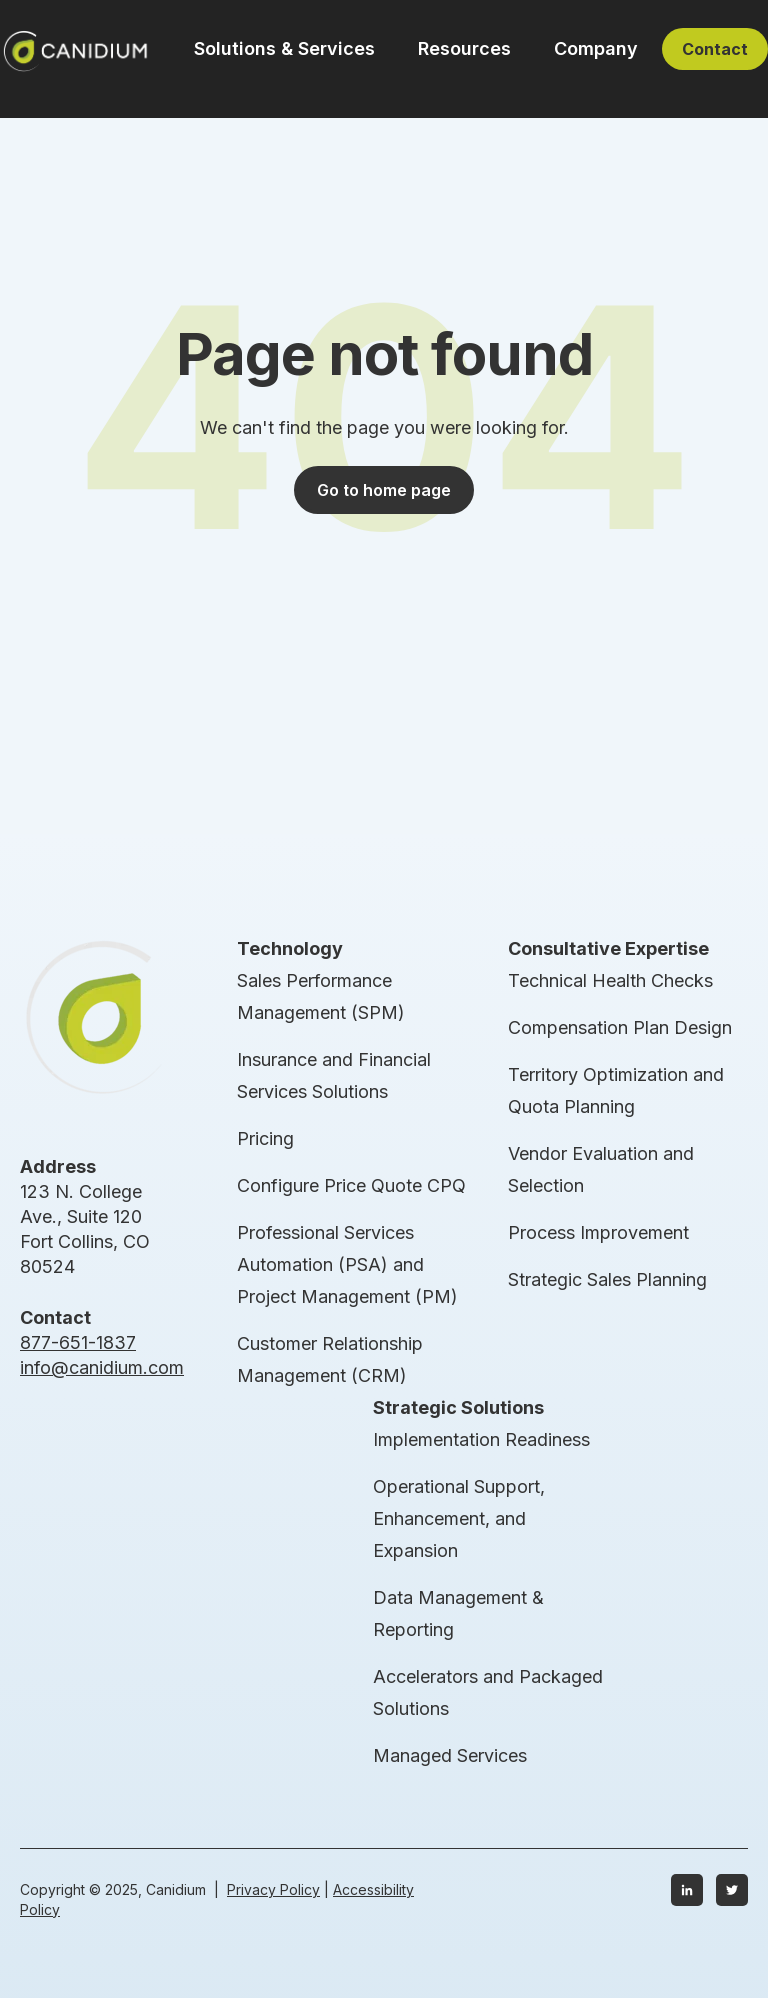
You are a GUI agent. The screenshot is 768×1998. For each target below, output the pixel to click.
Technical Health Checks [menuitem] (610, 980)
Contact (715, 49)
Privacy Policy (273, 1889)
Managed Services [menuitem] (450, 1755)
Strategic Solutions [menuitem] (458, 1407)
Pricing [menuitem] (265, 1138)
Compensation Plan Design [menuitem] (620, 1027)
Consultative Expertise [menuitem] (608, 948)
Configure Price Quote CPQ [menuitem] (351, 1185)
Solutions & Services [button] (284, 48)
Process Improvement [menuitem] (598, 1232)
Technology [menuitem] (290, 948)
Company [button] (596, 48)
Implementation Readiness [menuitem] (481, 1439)
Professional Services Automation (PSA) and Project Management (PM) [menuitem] (347, 1264)
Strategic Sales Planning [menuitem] (607, 1279)
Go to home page (384, 490)
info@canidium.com (102, 1367)
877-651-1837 (78, 1342)
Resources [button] (464, 48)
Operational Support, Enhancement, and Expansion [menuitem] (459, 1518)
